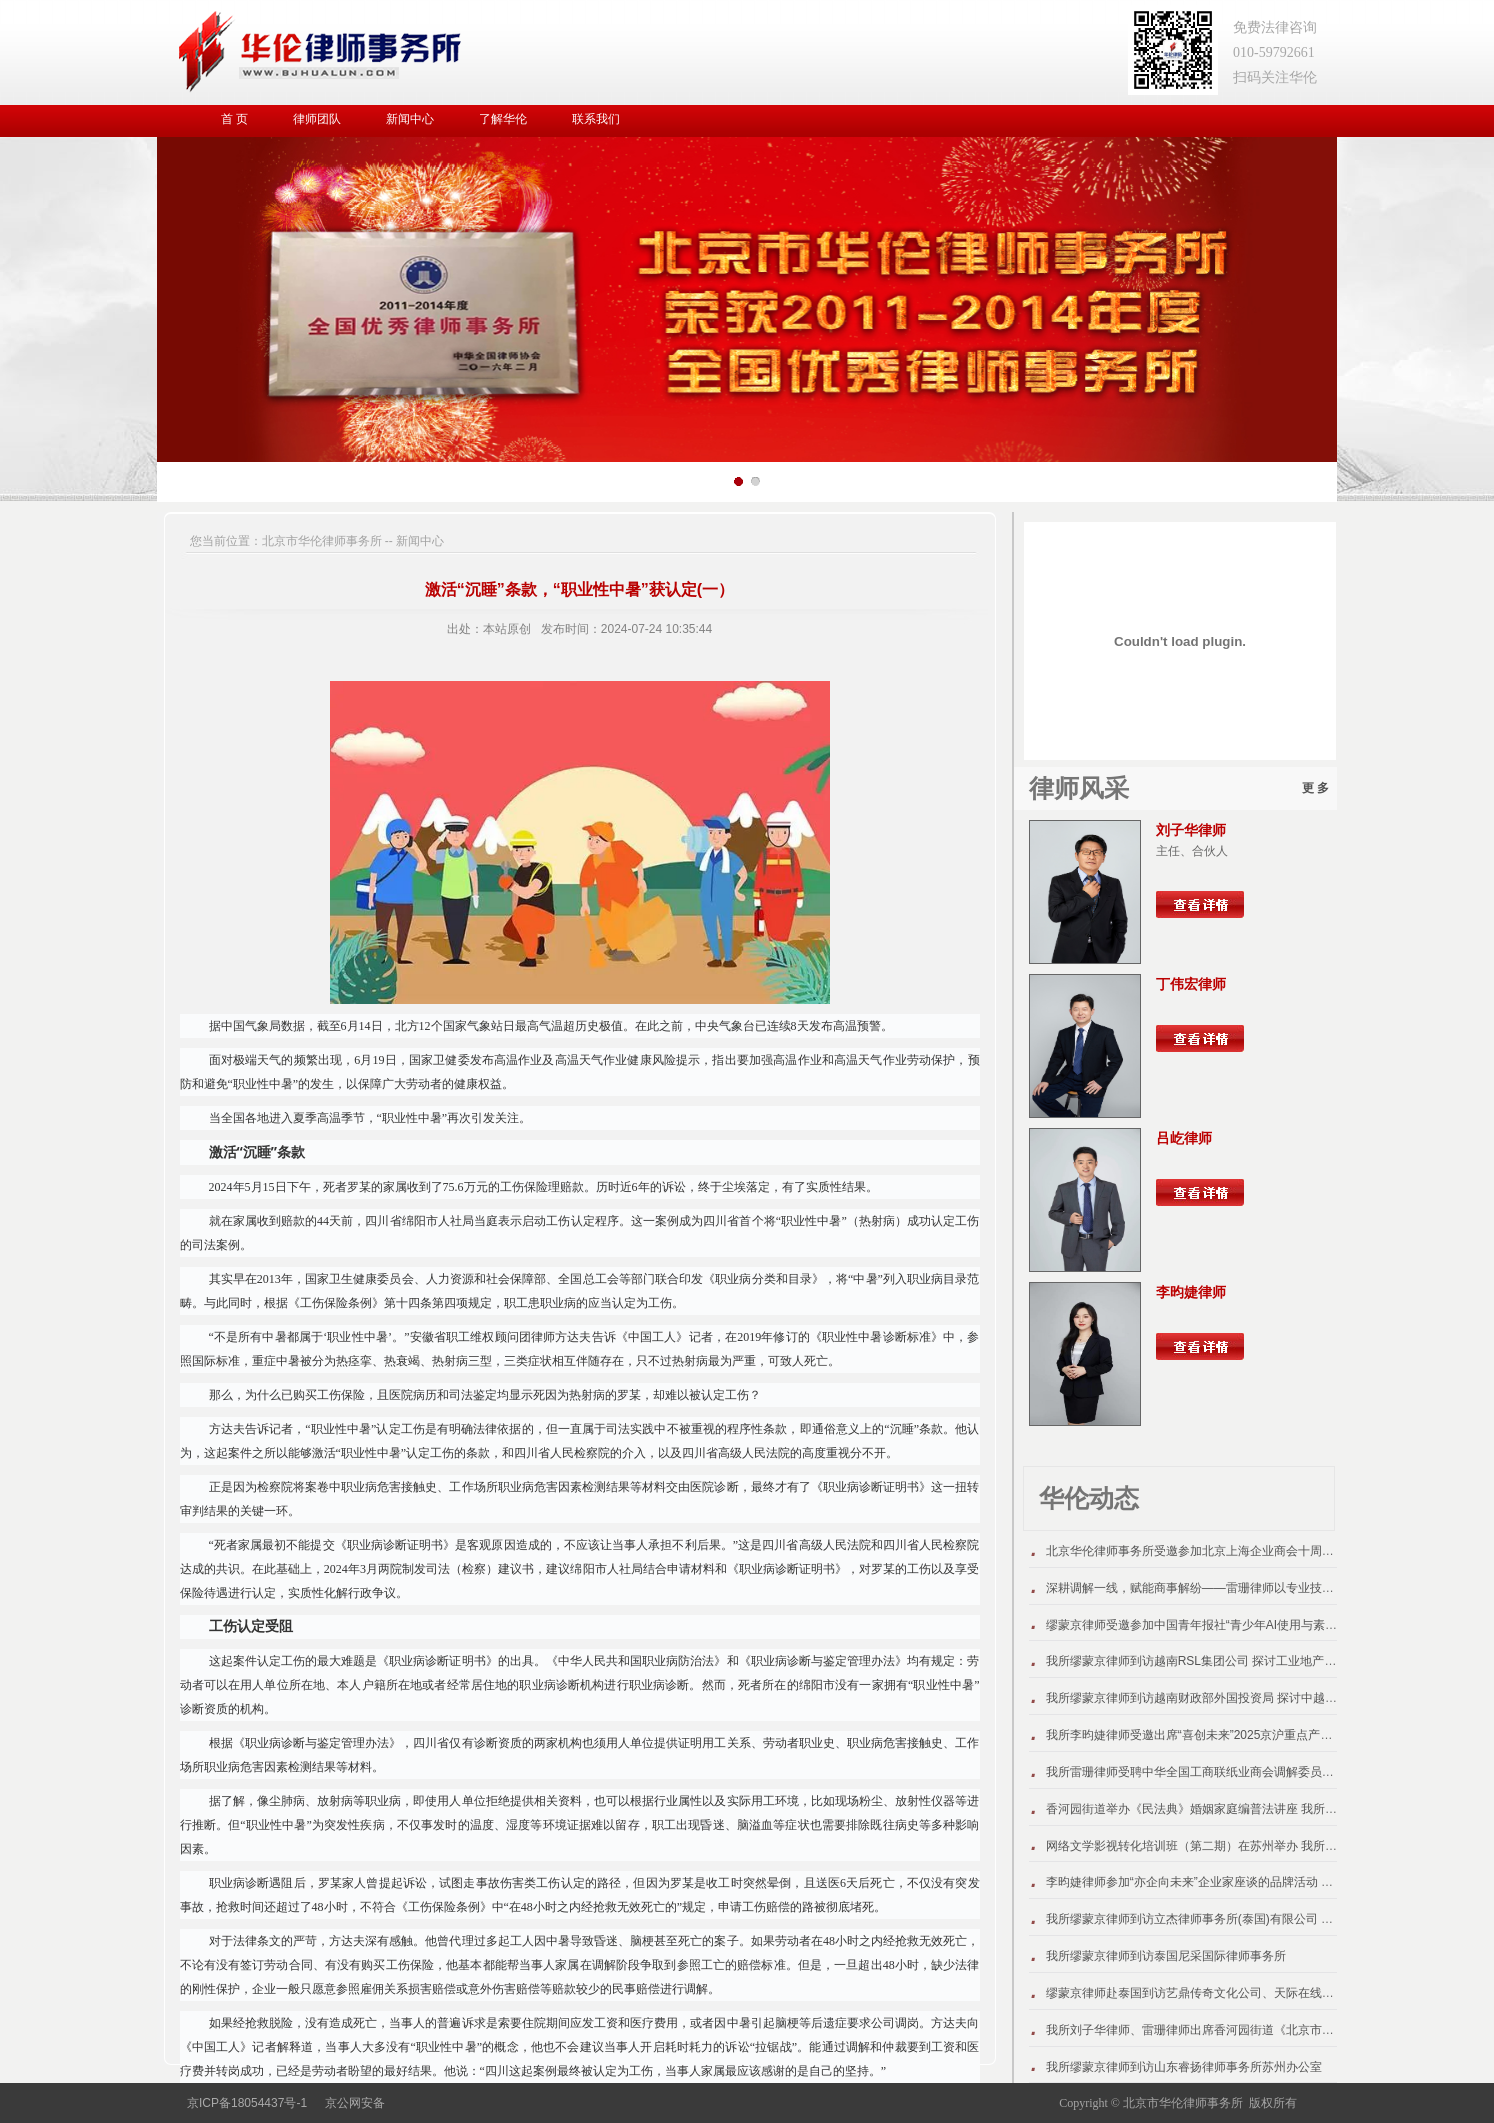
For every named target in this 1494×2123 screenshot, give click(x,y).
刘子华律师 (1191, 830)
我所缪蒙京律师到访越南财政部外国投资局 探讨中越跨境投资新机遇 (1227, 1698)
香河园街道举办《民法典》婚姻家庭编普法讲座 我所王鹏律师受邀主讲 (1233, 1809)
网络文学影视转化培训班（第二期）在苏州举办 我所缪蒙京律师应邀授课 (1239, 1846)
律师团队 (317, 119)
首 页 (234, 119)
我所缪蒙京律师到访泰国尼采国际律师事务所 (1166, 1956)
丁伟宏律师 (1191, 984)
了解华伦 (503, 119)
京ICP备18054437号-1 (247, 2103)
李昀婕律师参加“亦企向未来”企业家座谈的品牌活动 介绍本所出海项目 (1231, 1882)
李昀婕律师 (1191, 1292)
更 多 (1315, 788)
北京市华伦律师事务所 (322, 541)
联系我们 (596, 119)
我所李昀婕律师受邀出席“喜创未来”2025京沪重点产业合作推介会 (1219, 1735)
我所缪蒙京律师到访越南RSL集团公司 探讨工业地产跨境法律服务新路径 (1239, 1661)
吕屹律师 (1184, 1138)
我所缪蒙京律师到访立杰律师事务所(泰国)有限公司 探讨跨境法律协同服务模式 (1255, 1919)
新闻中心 (410, 119)
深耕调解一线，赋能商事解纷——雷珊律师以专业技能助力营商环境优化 (1238, 1588)
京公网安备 (355, 2103)
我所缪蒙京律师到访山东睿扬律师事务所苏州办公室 (1184, 2067)
